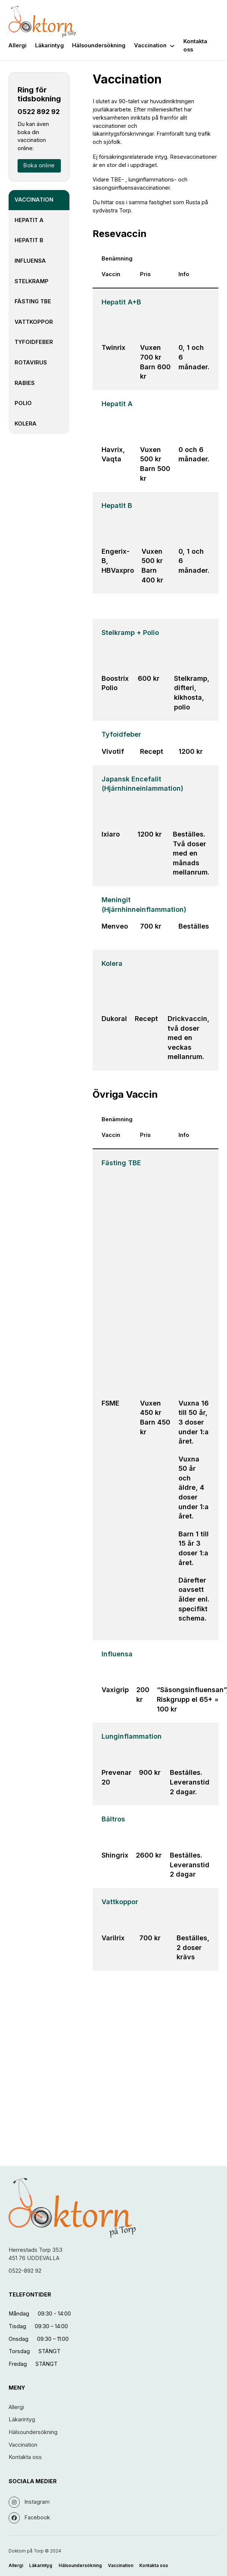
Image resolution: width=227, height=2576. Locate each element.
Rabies (25, 383)
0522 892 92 (39, 112)
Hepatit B (29, 240)
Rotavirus (31, 362)
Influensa (30, 260)
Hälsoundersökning (98, 45)
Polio (23, 403)
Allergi (18, 45)
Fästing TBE (33, 301)
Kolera (26, 423)
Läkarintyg (49, 45)
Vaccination (150, 45)
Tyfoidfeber (34, 342)
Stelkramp (32, 281)
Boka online (39, 165)
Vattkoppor (34, 322)
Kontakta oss (195, 45)
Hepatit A (29, 220)
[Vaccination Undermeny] (172, 46)
